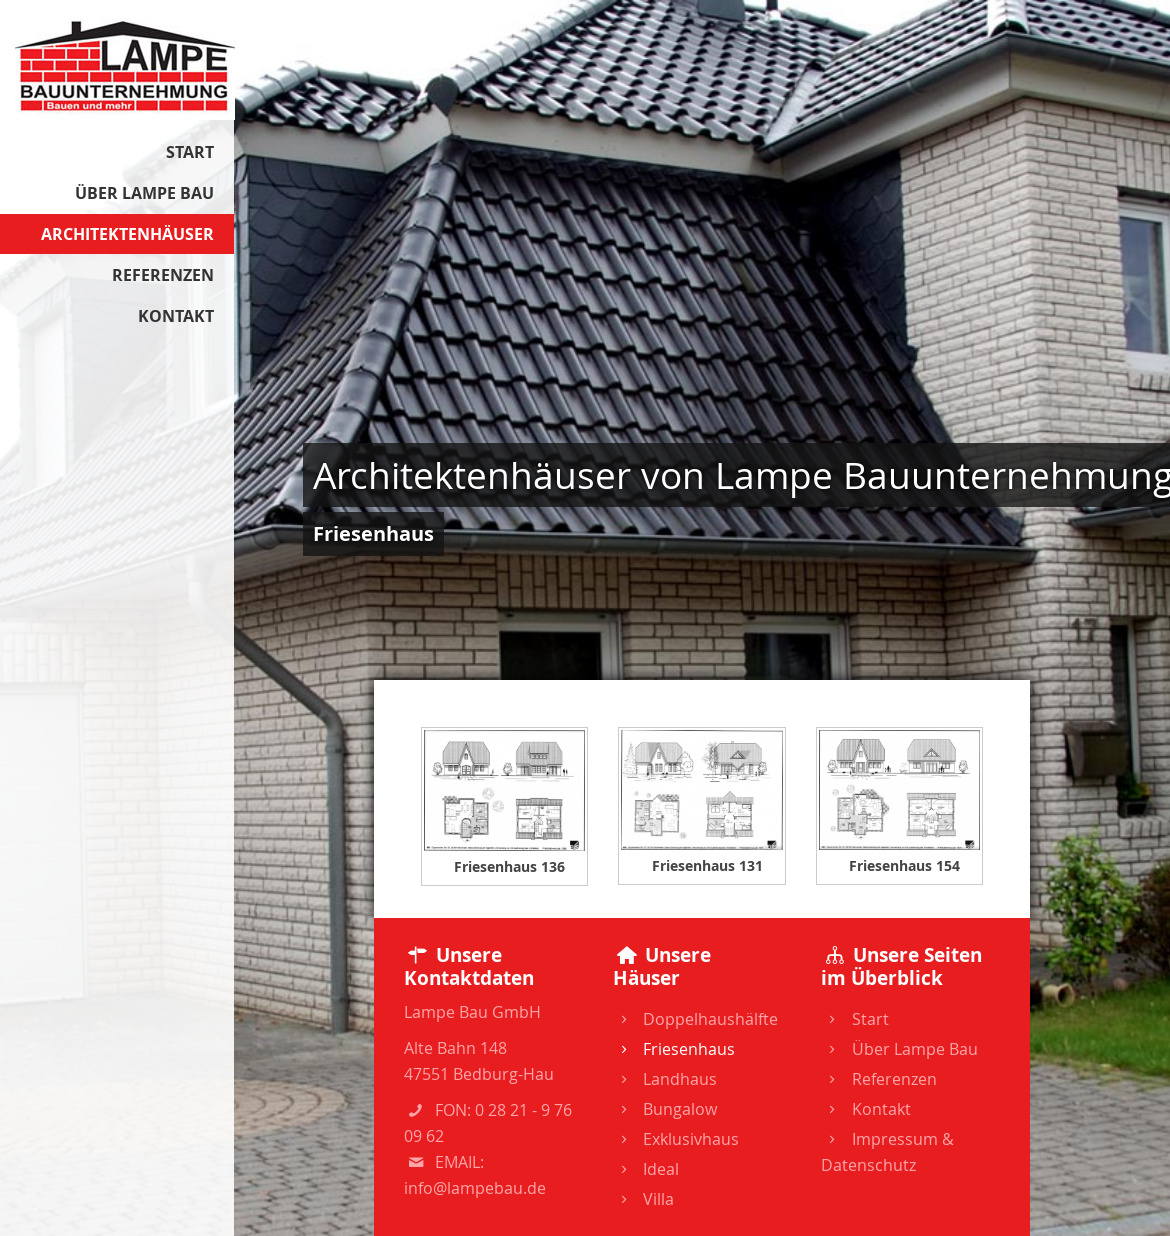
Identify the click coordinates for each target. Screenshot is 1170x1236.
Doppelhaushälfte (695, 1019)
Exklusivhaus (676, 1139)
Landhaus (665, 1079)
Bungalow (665, 1109)
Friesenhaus (674, 1049)
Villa (643, 1199)
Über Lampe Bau (899, 1049)
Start (854, 1019)
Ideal (646, 1169)
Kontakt (865, 1109)
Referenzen (878, 1079)
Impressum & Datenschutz (887, 1152)
